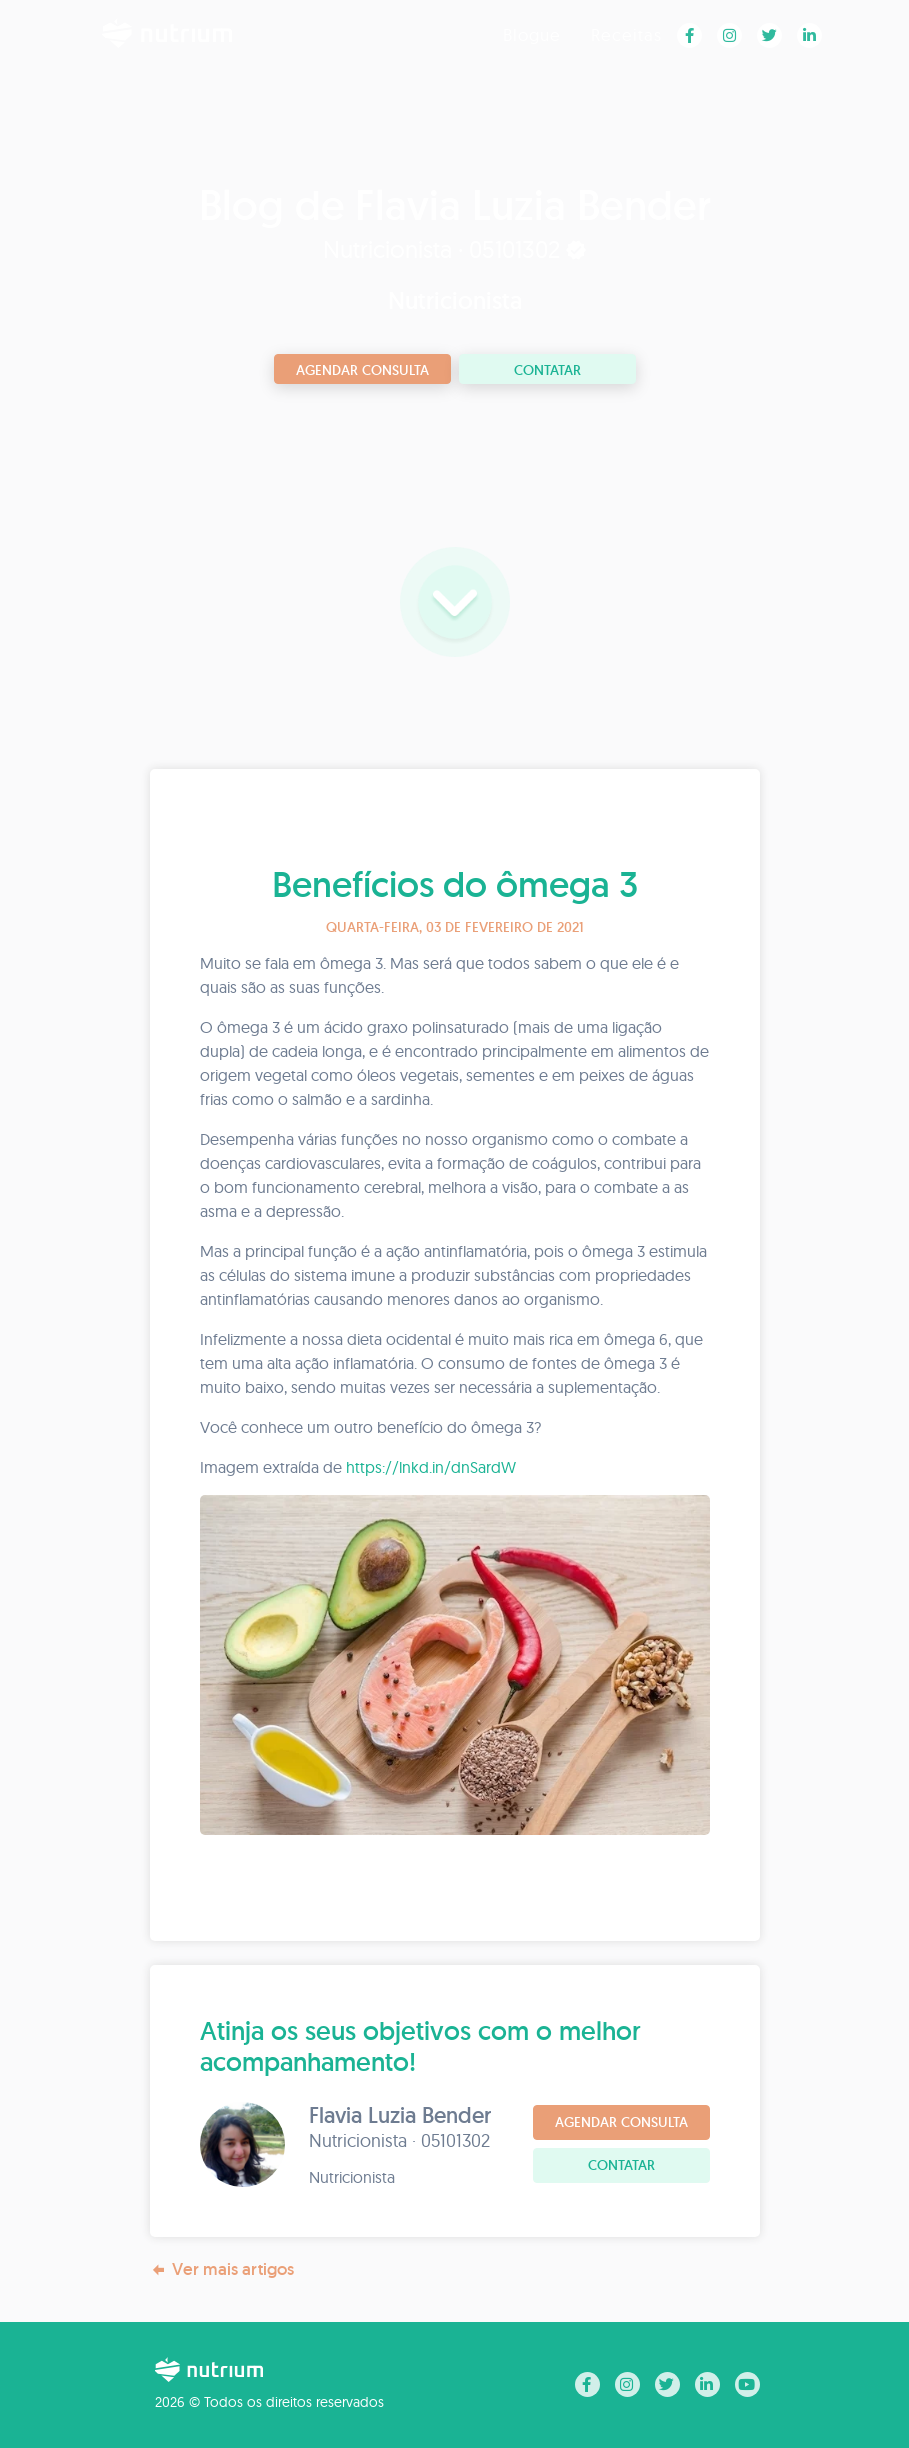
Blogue (532, 34)
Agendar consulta (362, 370)
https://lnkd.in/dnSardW (431, 1467)
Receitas (626, 34)
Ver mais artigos (222, 2269)
